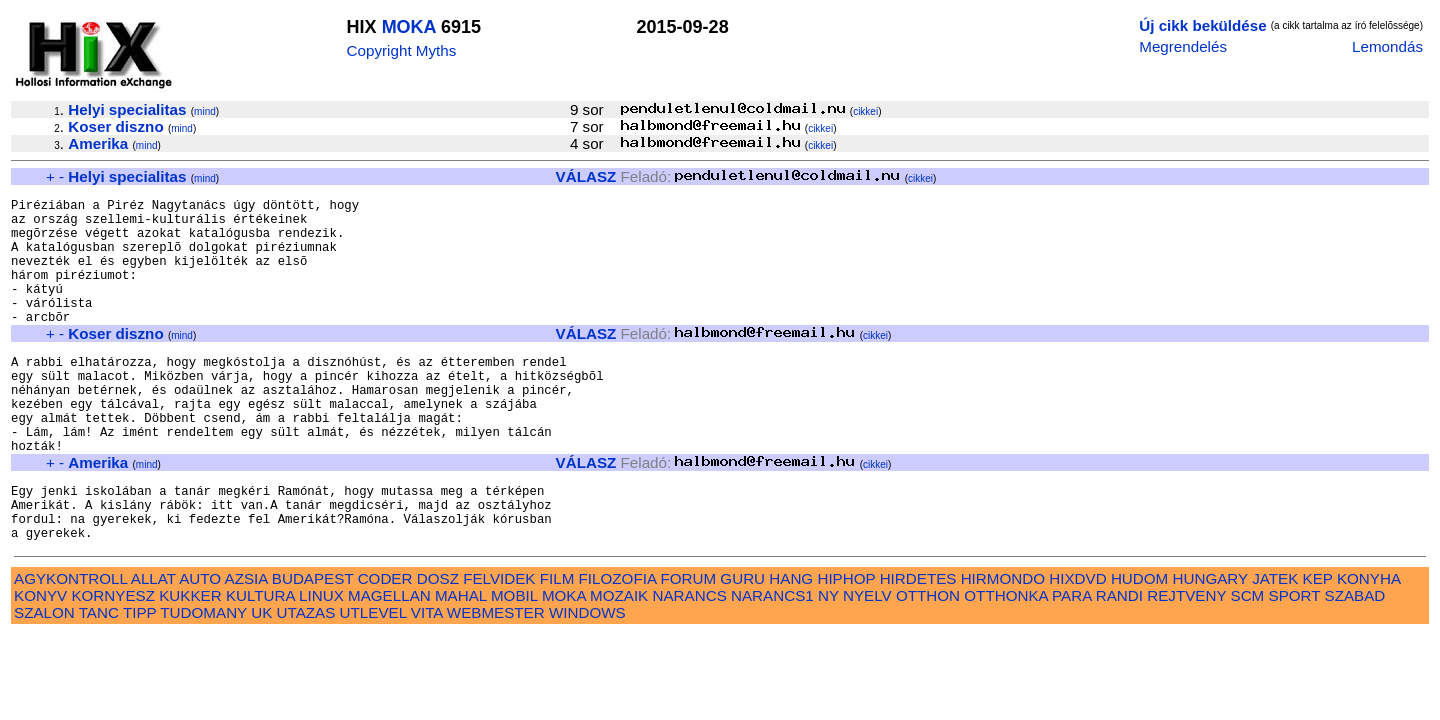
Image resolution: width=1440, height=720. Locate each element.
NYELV (867, 664)
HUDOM (1139, 647)
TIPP (139, 681)
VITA (427, 681)
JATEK (1275, 647)
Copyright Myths (402, 50)
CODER (385, 647)
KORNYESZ (113, 664)
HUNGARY (1210, 647)
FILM (557, 647)
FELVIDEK (499, 647)
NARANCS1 (772, 664)
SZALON (44, 681)
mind (205, 111)
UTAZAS (306, 681)
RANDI (1119, 664)
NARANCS (690, 664)
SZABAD (1355, 664)
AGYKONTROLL (70, 647)
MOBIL (514, 664)
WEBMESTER (496, 681)
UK (261, 681)
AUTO (200, 647)
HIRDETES (918, 647)
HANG (791, 647)
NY (828, 664)
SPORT (1295, 664)
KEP (1318, 647)
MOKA (409, 27)
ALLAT (153, 647)
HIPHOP (846, 647)
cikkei (865, 111)
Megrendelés (1183, 46)
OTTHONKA (1006, 664)
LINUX (321, 664)
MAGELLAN (389, 664)
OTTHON (928, 664)
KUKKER (190, 664)
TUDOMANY (203, 681)
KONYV (40, 664)
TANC (99, 681)
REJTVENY (1186, 664)
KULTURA (260, 664)
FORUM (688, 647)
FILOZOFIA (618, 647)
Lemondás (1387, 46)
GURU (742, 647)
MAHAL (461, 664)
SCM (1248, 664)
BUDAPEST (313, 647)
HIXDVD (1077, 647)
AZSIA (246, 647)
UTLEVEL (373, 681)
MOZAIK (619, 664)
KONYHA (1368, 647)
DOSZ (438, 647)
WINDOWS (587, 681)
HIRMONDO (1003, 647)
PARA (1071, 664)
